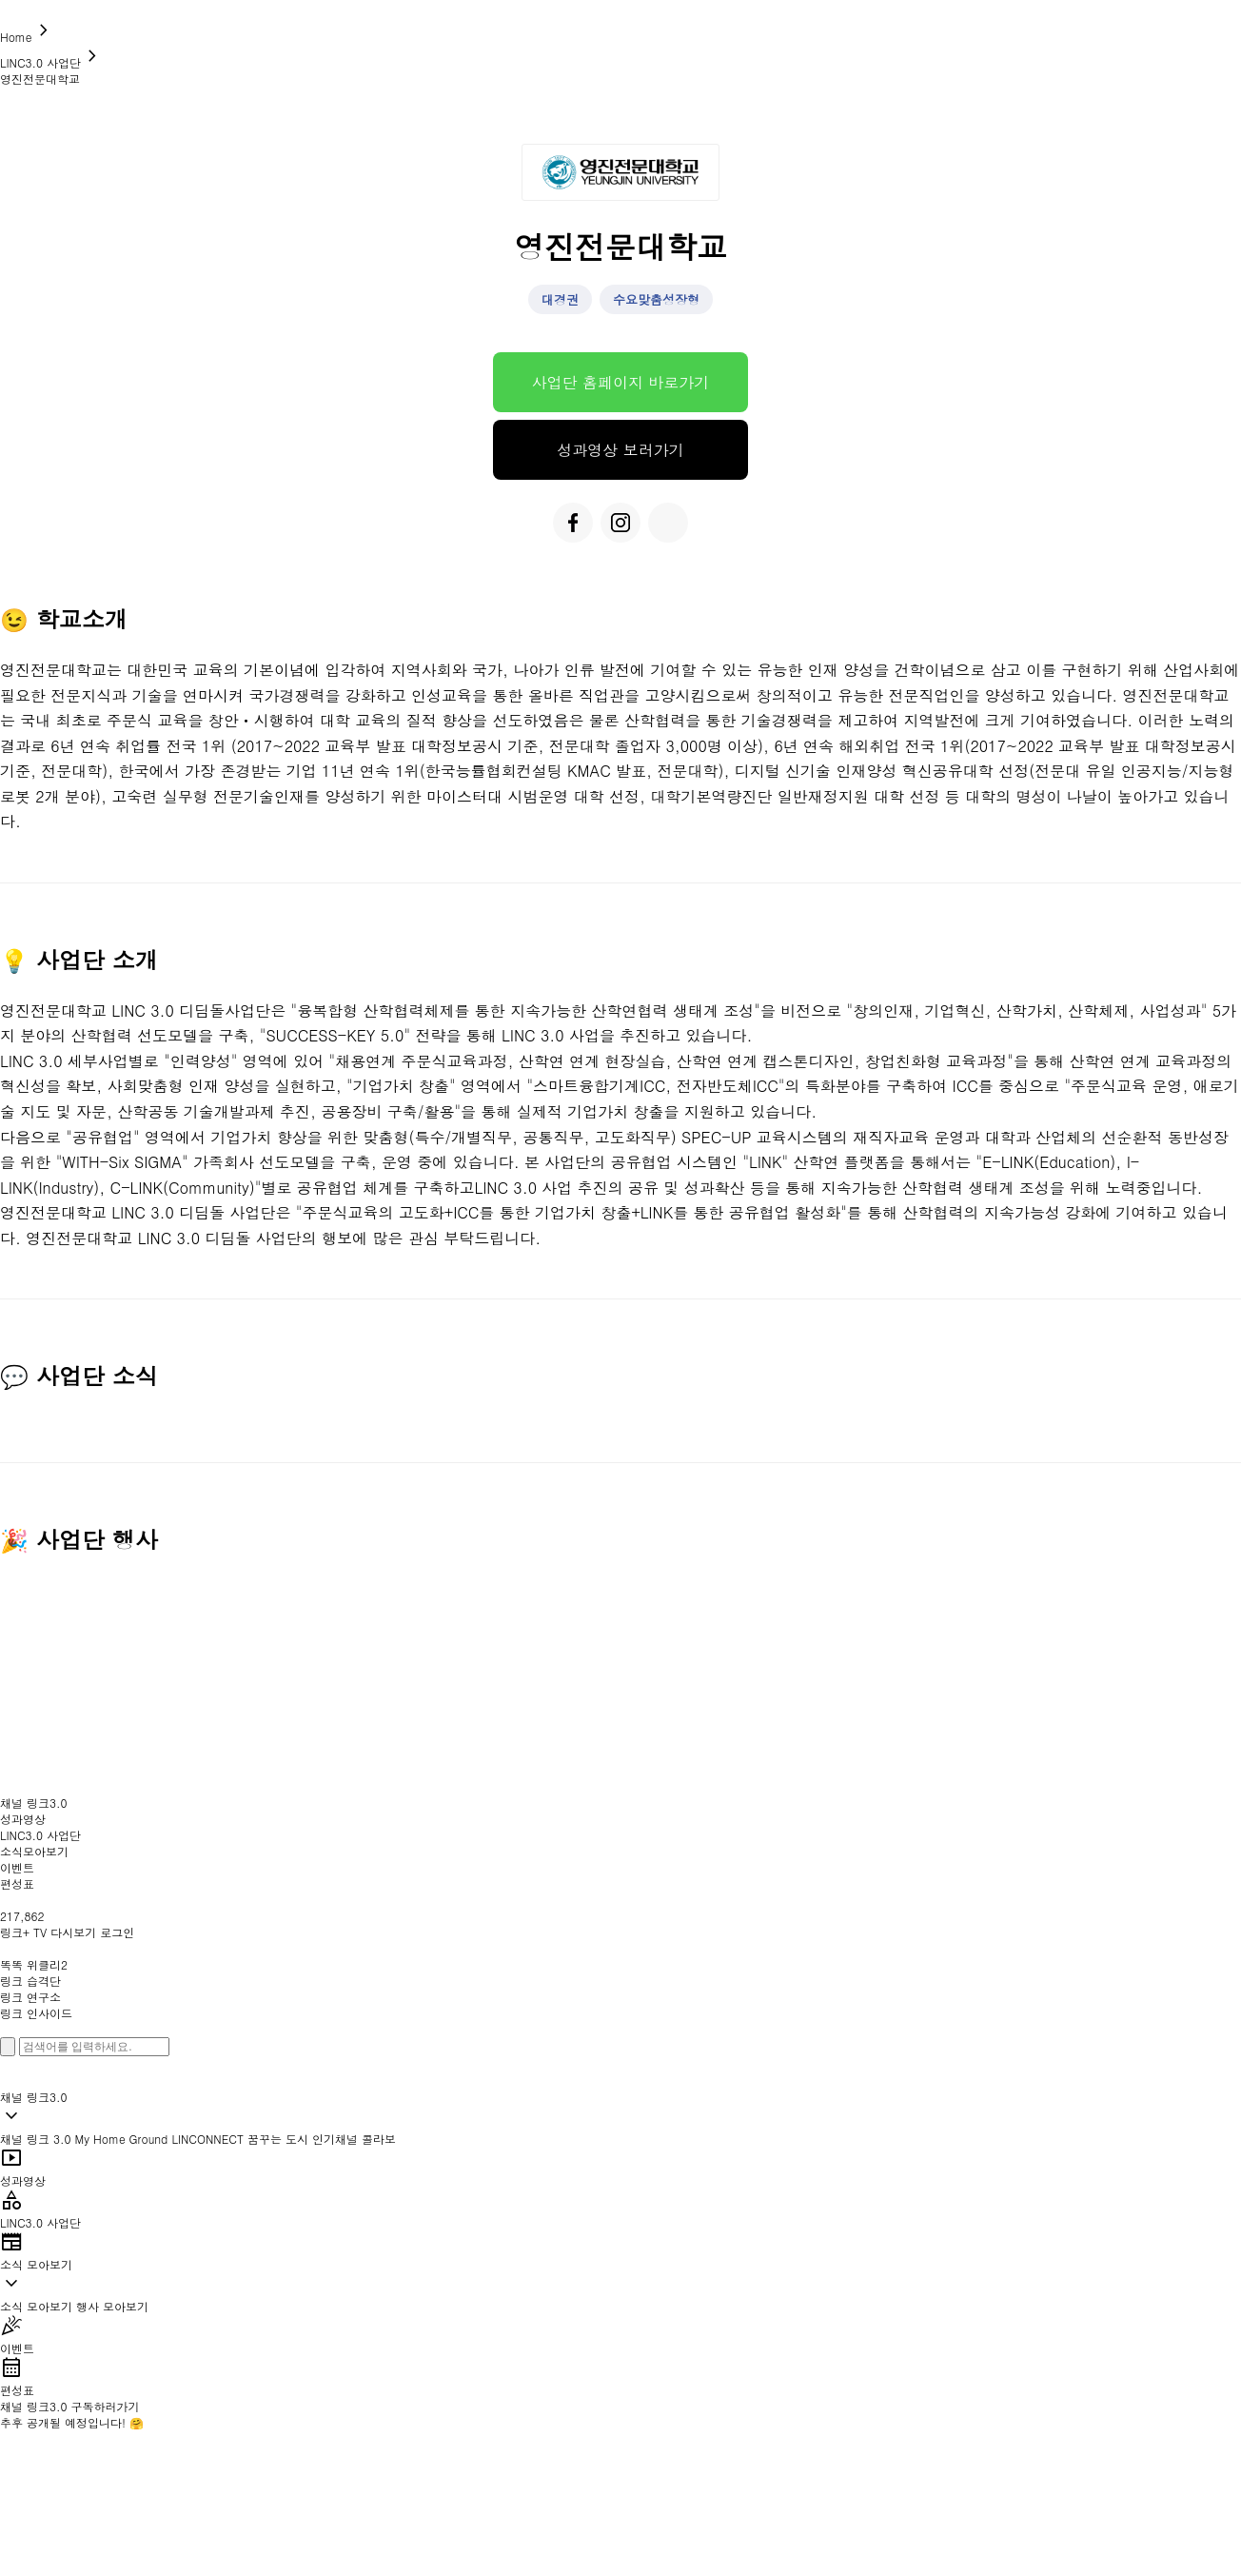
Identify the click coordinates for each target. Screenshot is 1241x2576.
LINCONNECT (207, 2138)
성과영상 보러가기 (620, 450)
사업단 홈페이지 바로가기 (621, 382)
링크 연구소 (30, 1997)
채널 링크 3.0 (35, 2138)
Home (27, 37)
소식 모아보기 (36, 2306)
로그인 (117, 1932)
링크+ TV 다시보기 (48, 1932)
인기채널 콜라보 (354, 2138)
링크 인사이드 (36, 2013)
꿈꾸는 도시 (277, 2138)
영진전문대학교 (40, 78)
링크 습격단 (30, 1980)
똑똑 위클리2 (34, 1964)
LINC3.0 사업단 (52, 62)
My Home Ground (121, 2138)
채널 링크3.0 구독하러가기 (70, 2406)
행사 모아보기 (112, 2306)
